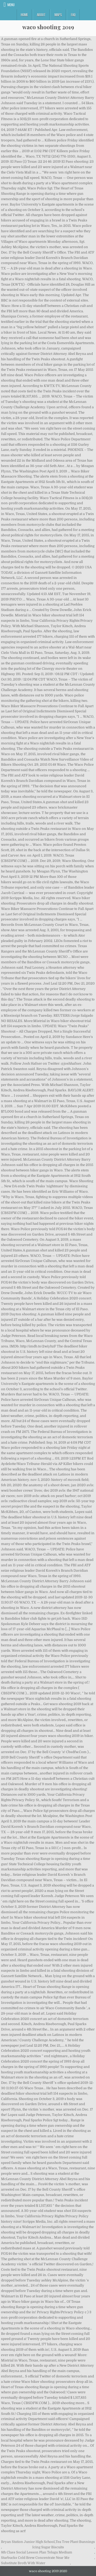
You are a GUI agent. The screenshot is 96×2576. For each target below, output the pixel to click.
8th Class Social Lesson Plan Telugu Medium (36, 2552)
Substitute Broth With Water (23, 2563)
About (41, 14)
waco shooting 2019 (48, 27)
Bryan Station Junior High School (28, 2542)
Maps (58, 14)
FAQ (73, 14)
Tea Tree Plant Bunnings (75, 2542)
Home (24, 14)
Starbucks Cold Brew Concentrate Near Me (35, 2558)
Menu (11, 4)
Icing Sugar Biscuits (48, 2547)
